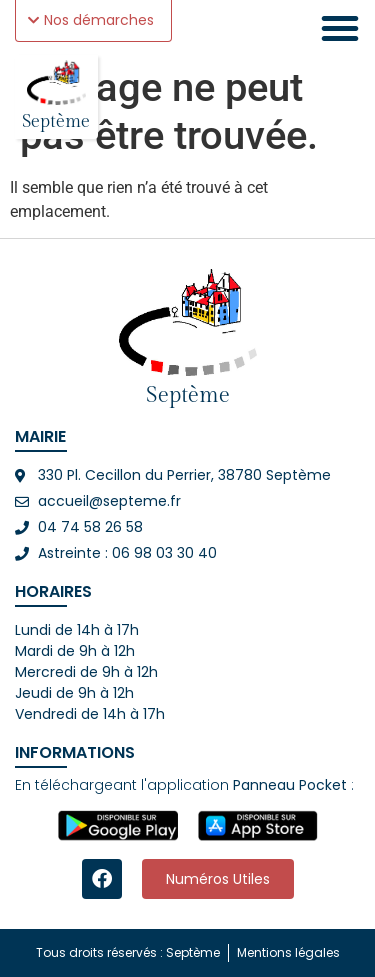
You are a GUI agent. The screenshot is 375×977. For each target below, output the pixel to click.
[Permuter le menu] (340, 28)
